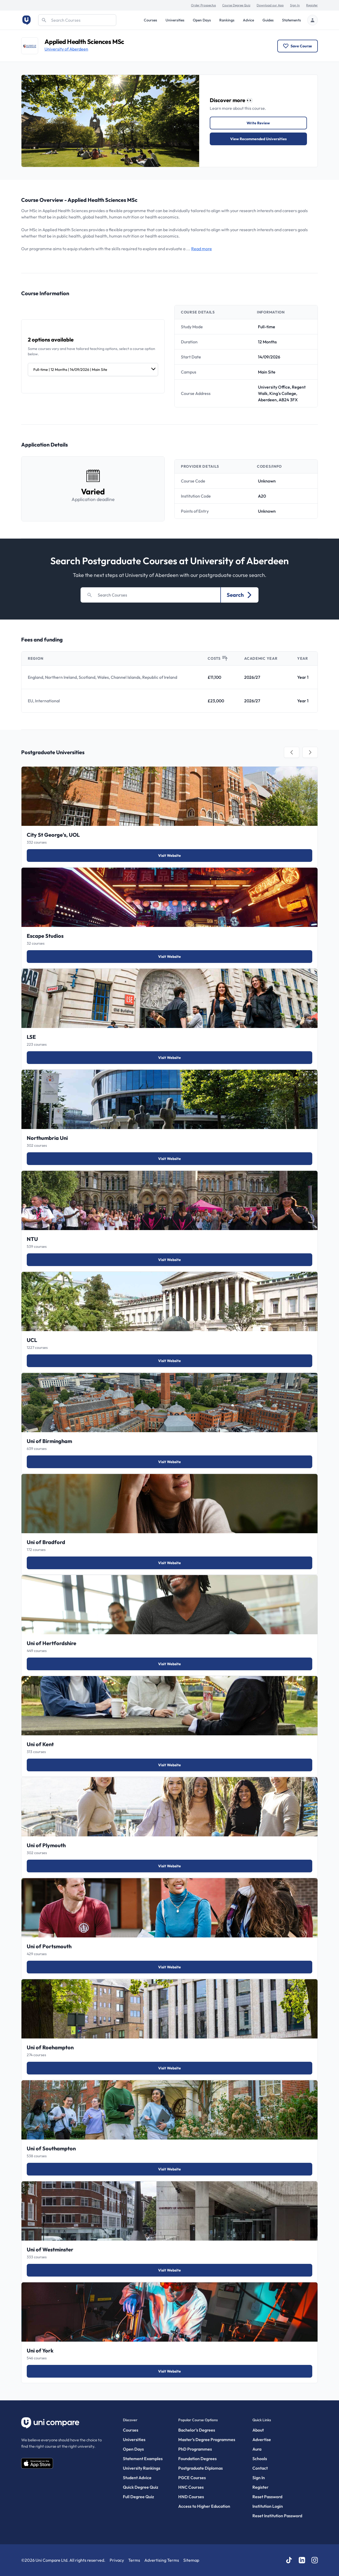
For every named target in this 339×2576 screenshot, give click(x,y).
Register (312, 5)
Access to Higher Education (204, 2506)
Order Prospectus (203, 5)
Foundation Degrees (197, 2458)
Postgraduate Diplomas (200, 2468)
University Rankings (141, 2468)
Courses (150, 20)
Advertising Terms (161, 2560)
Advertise (261, 2439)
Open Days (202, 20)
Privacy (117, 2560)
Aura (256, 2449)
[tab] (291, 752)
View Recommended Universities (258, 138)
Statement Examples (143, 2458)
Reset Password (267, 2496)
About (258, 2430)
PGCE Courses (192, 2477)
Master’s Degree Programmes (206, 2439)
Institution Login (267, 2506)
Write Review (258, 123)
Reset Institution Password (277, 2515)
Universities (175, 20)
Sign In (295, 5)
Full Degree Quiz (138, 2496)
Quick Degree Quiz (140, 2487)
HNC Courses (191, 2487)
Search (240, 594)
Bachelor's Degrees (196, 2430)
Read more (201, 248)
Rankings (226, 20)
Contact (260, 2468)
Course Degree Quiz (236, 5)
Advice (248, 20)
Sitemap (191, 2560)
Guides (268, 20)
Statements (291, 20)
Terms (134, 2560)
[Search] (77, 20)
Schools (259, 2458)
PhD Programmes (195, 2449)
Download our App (270, 5)
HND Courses (191, 2496)
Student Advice (137, 2477)
